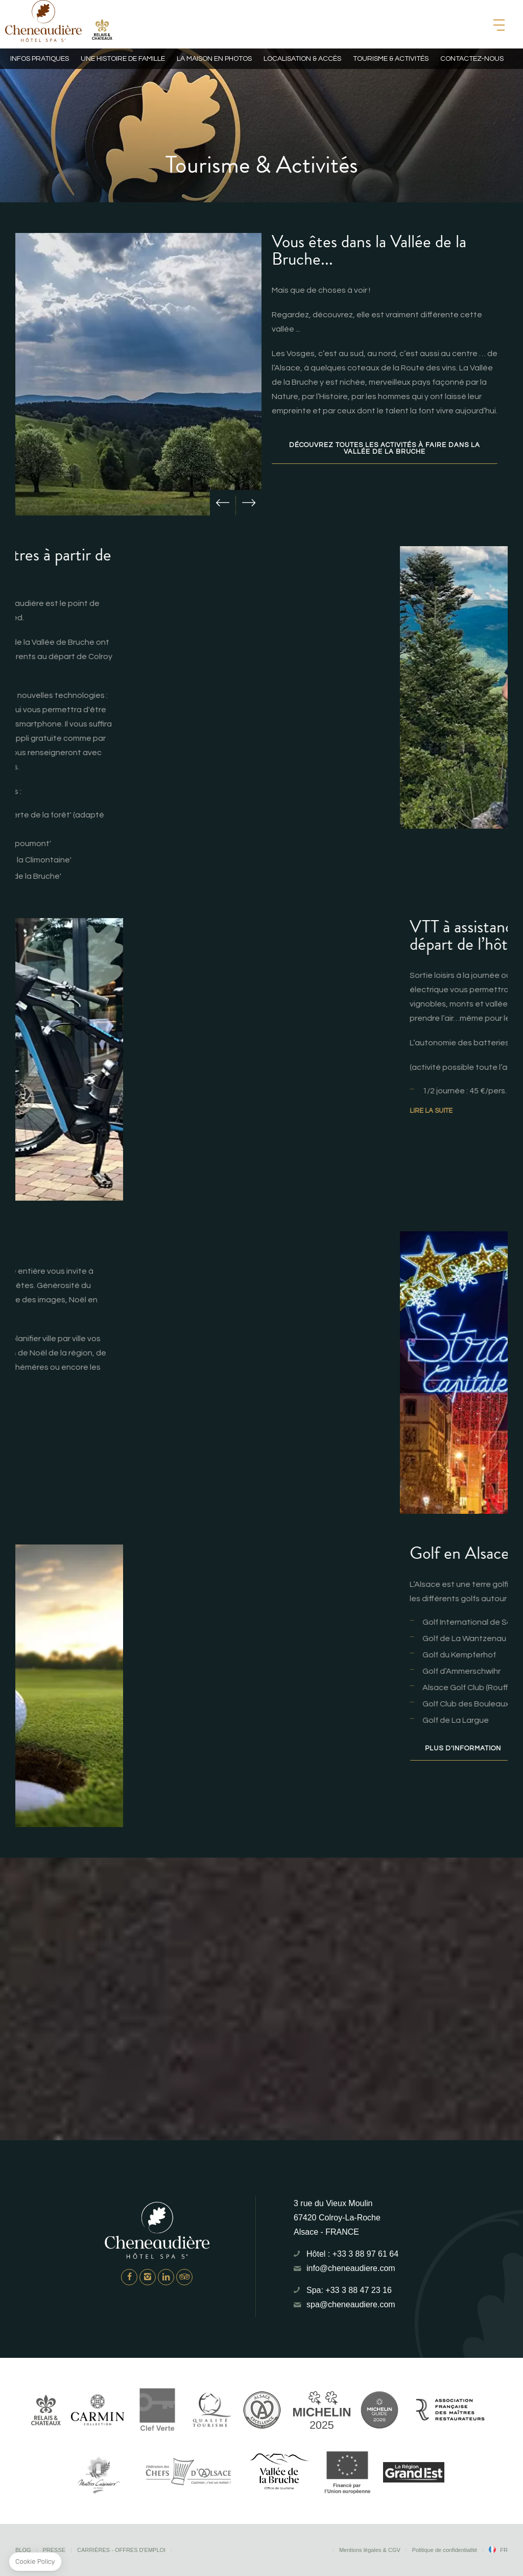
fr (504, 2550)
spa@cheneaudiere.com (350, 2304)
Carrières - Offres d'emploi (121, 2550)
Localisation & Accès (302, 58)
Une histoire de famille (123, 58)
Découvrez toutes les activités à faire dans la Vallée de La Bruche (384, 448)
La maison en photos (214, 58)
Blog (23, 2550)
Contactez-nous (472, 58)
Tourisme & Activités (391, 58)
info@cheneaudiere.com (350, 2268)
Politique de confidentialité (445, 2550)
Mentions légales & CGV (369, 2550)
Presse (53, 2550)
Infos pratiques (39, 58)
